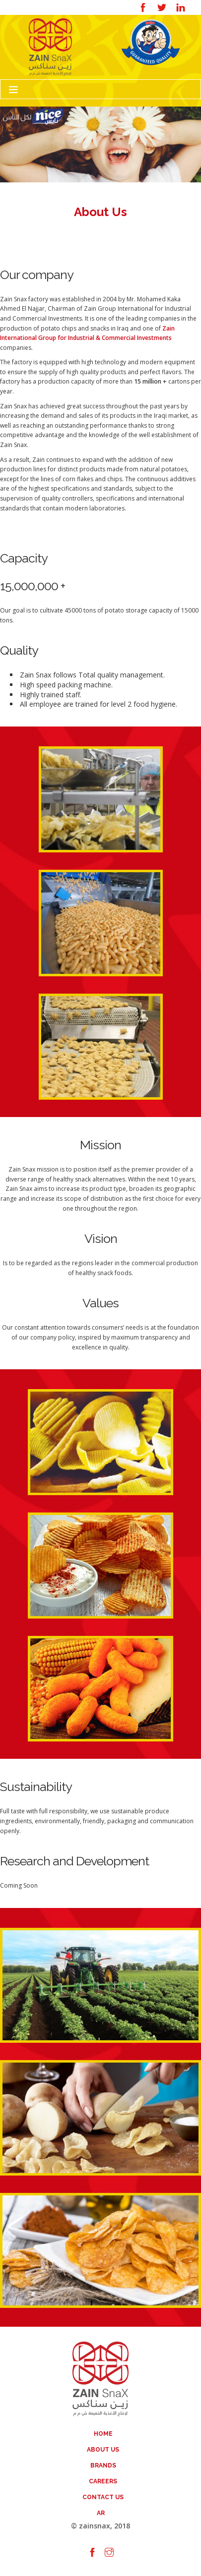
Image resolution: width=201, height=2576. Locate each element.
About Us (103, 2449)
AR (101, 2513)
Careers (103, 2481)
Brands (103, 2465)
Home (103, 2433)
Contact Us (103, 2497)
